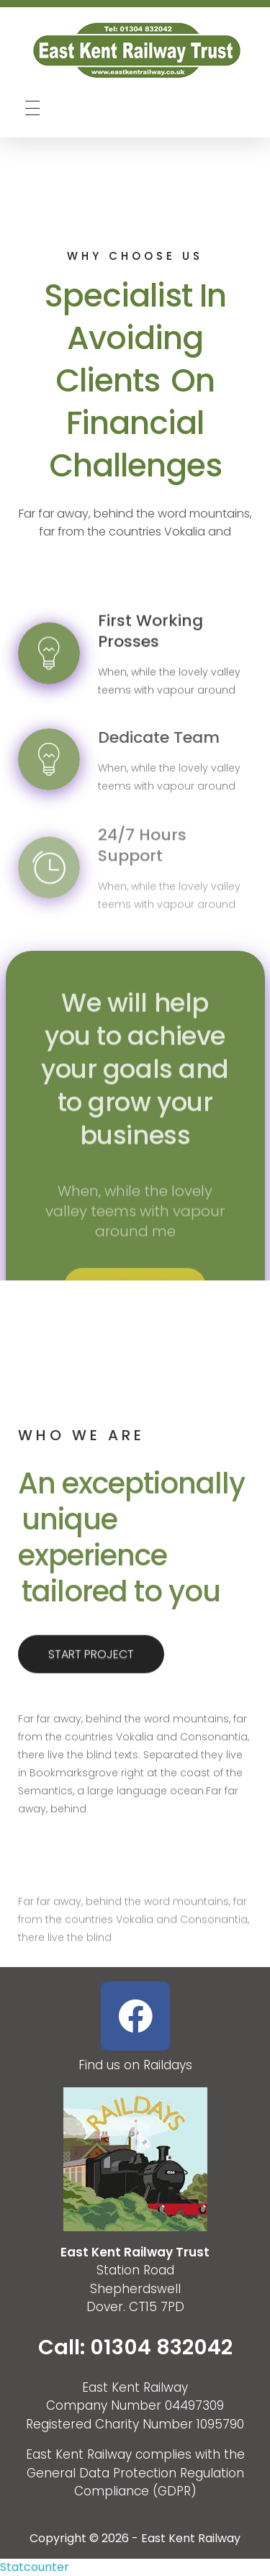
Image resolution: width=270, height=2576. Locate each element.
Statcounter (34, 2567)
